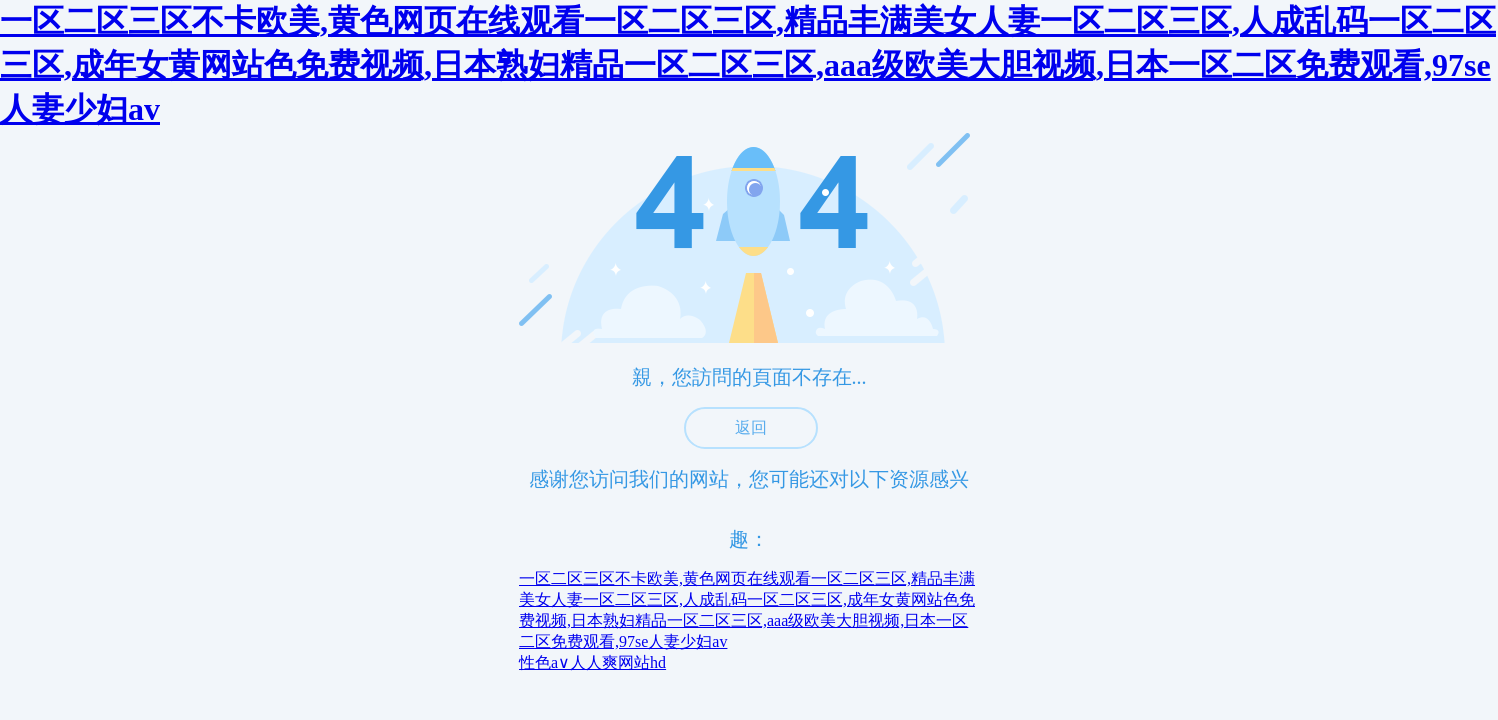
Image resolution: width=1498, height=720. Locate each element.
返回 (751, 427)
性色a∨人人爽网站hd (592, 662)
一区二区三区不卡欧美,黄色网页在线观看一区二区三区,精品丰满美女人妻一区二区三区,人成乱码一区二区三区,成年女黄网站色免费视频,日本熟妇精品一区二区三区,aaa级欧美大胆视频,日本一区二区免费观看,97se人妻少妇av (748, 65)
